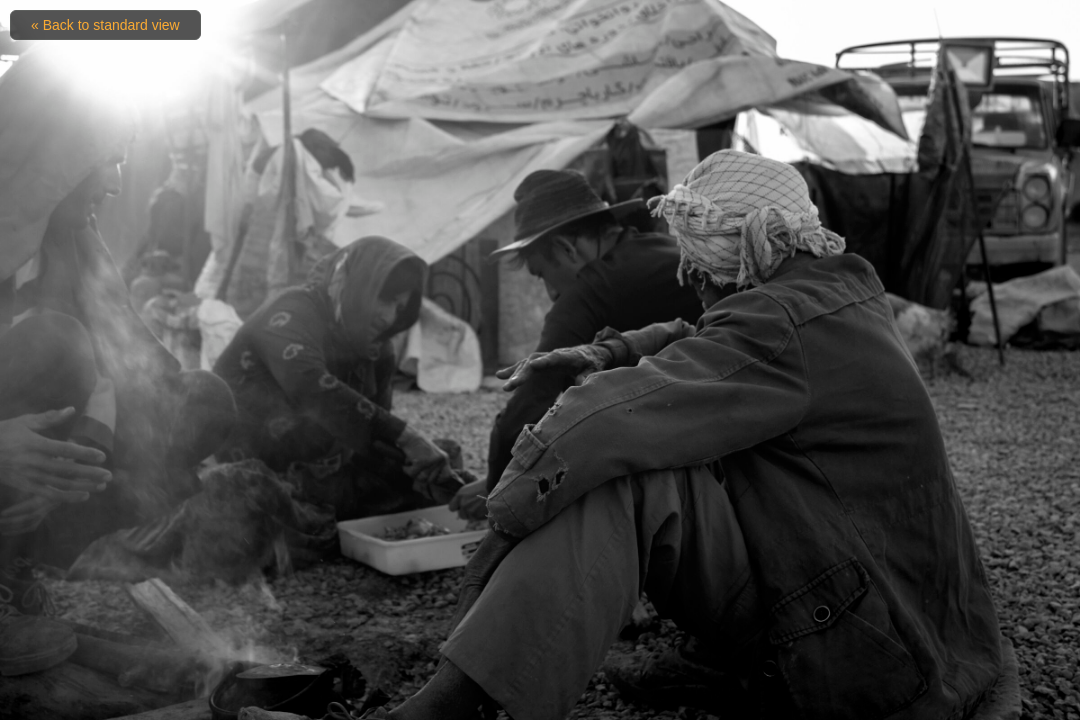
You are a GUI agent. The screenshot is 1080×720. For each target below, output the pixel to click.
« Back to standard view (105, 25)
